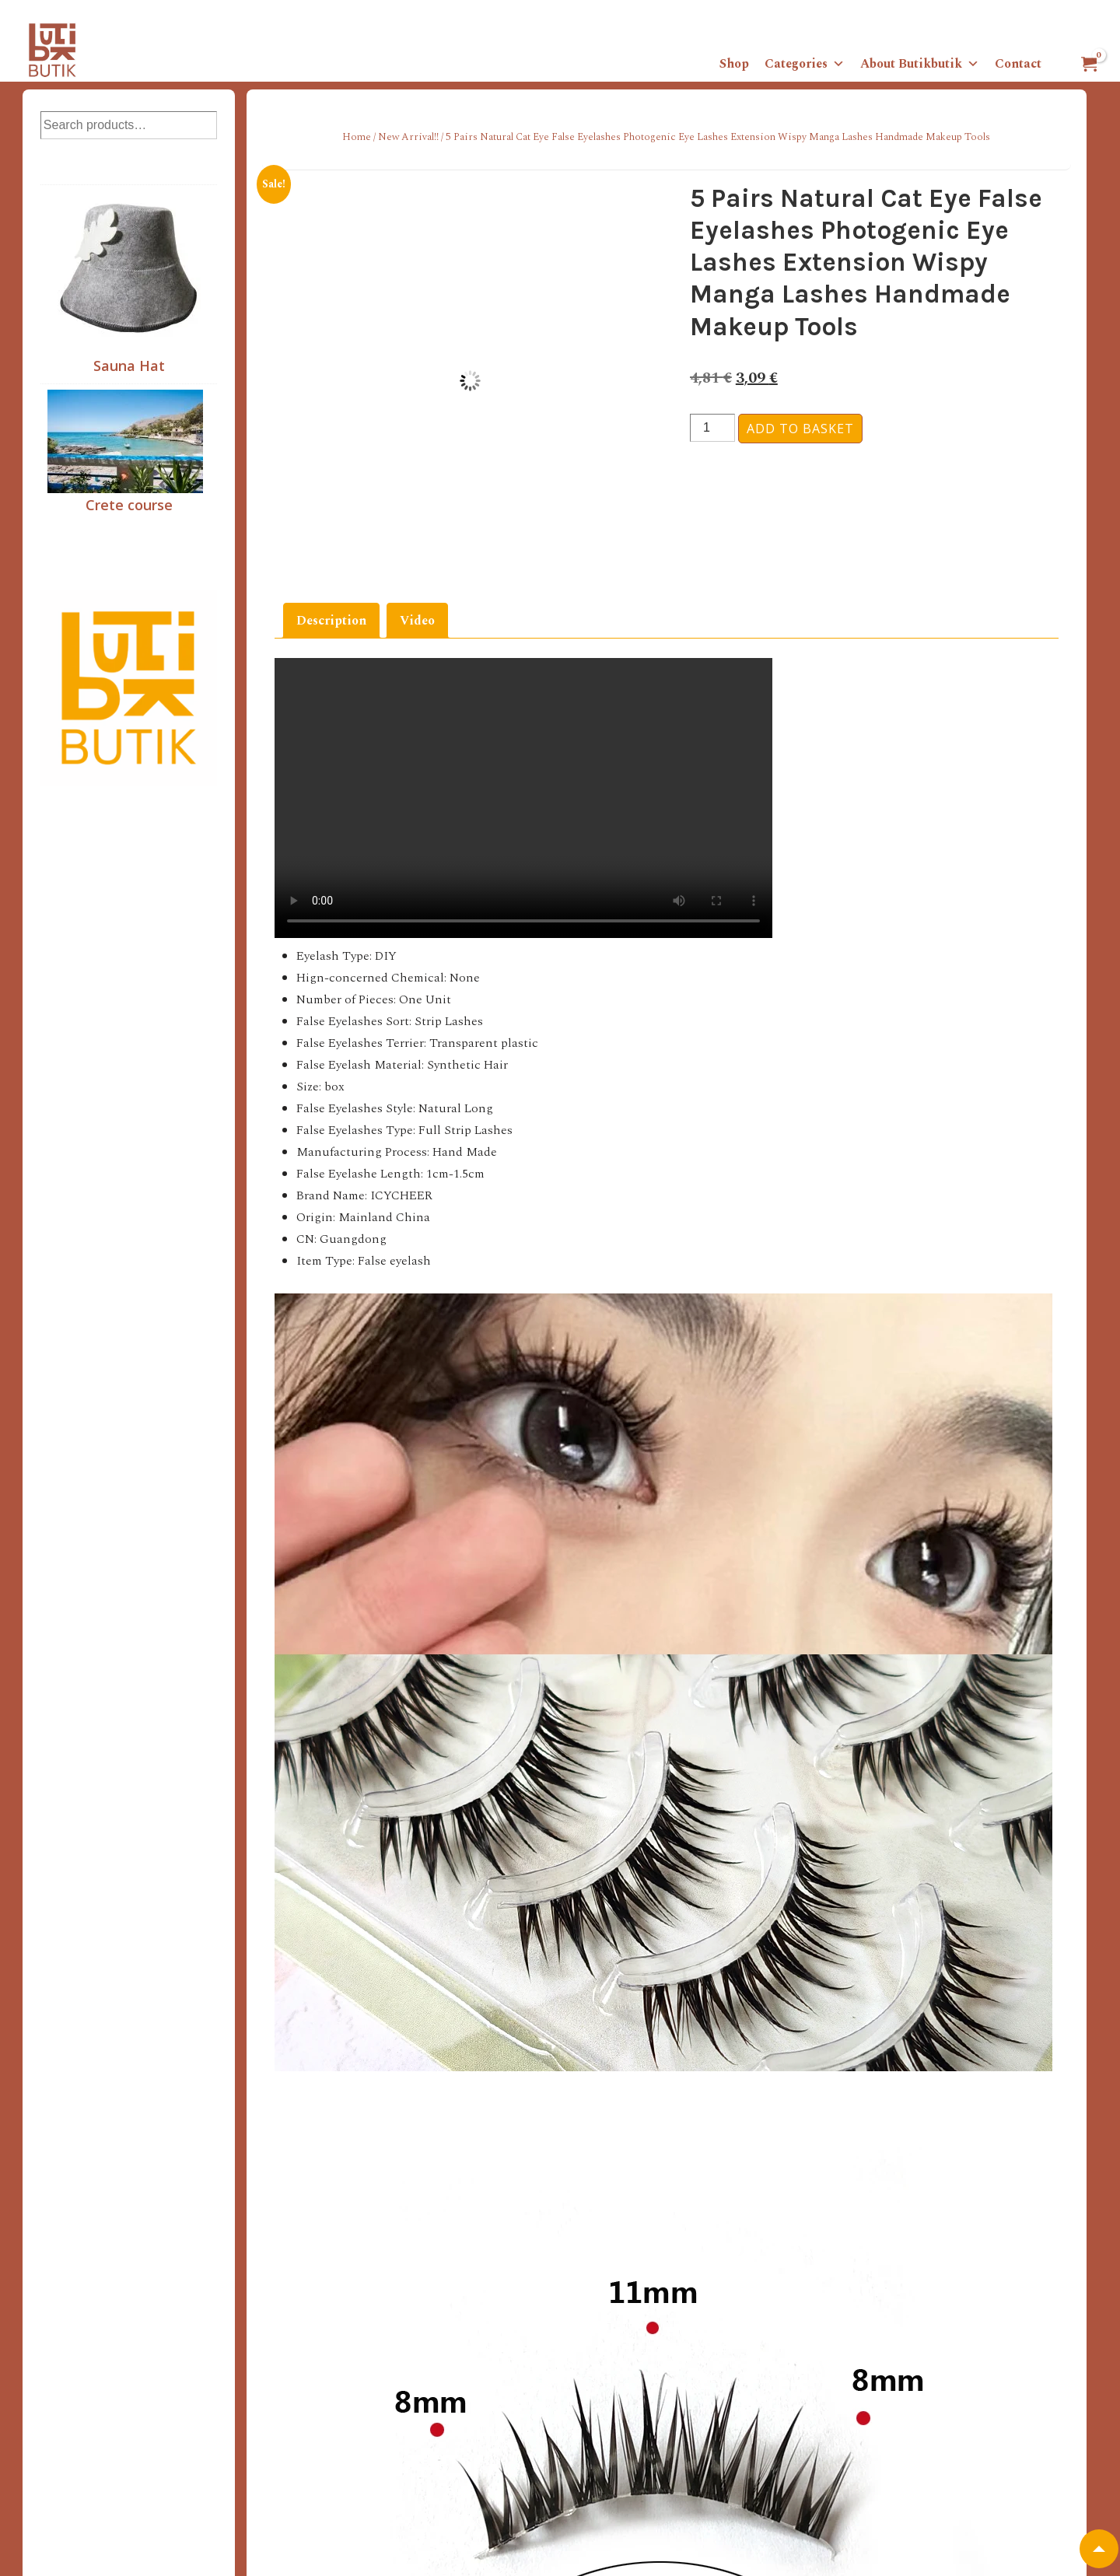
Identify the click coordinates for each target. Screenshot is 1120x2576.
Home (356, 137)
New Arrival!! (408, 137)
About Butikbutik (919, 63)
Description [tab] (331, 620)
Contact (1018, 63)
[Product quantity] (712, 428)
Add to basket (800, 428)
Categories (805, 63)
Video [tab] (417, 620)
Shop (734, 63)
